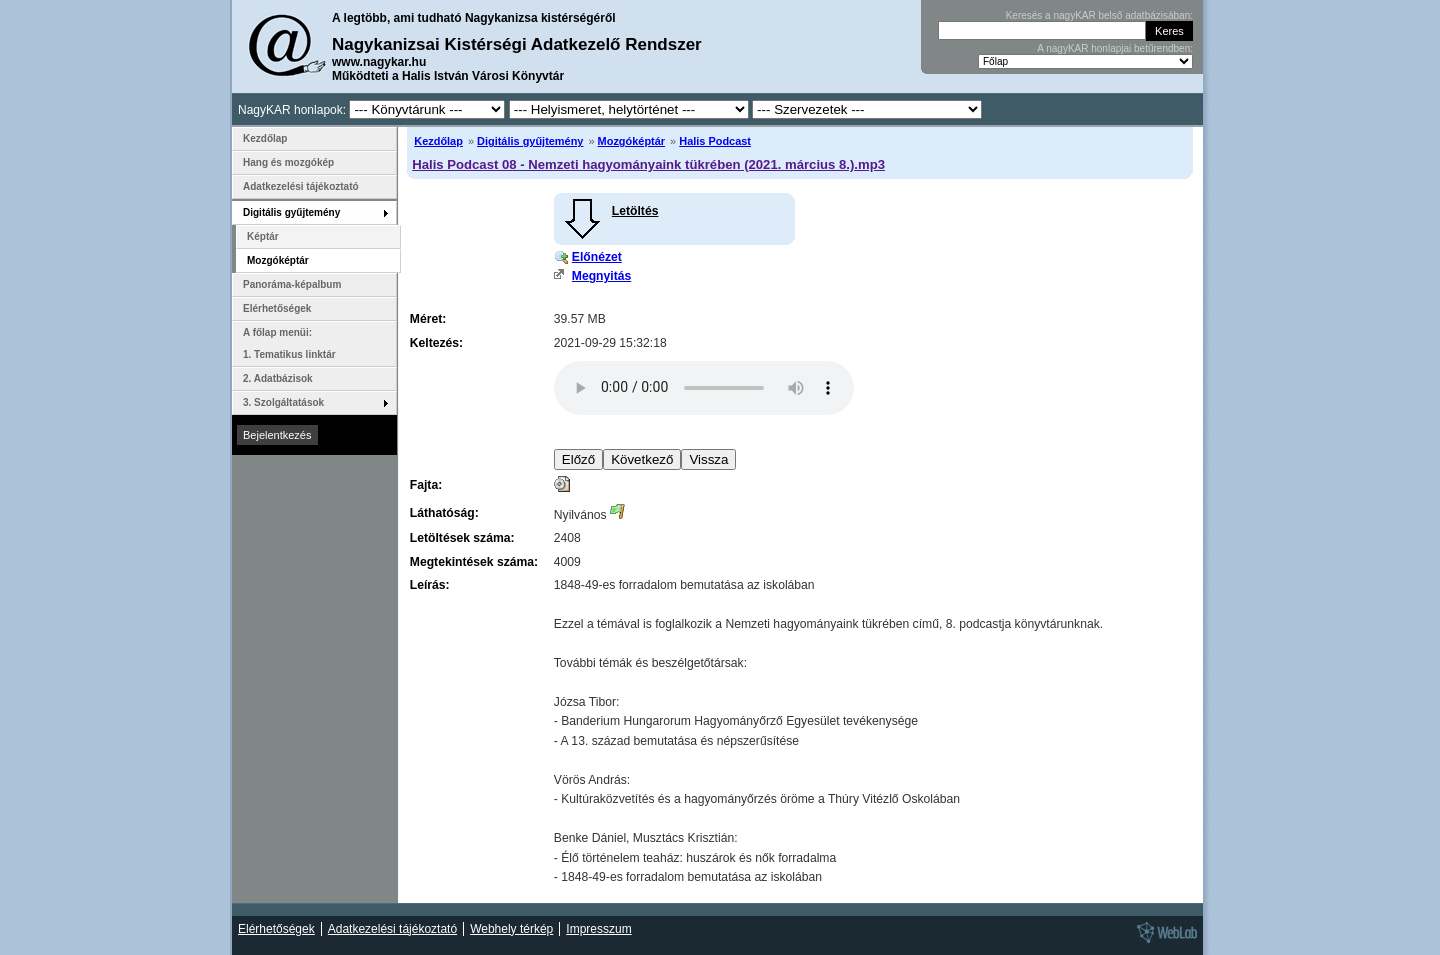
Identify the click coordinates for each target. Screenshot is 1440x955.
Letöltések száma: (462, 538)
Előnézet (597, 257)
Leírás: (430, 585)
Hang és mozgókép (288, 162)
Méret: (428, 319)
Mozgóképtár (631, 141)
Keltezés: (436, 343)
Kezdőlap (438, 141)
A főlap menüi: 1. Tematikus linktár (289, 343)
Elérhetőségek (277, 308)
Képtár (263, 236)
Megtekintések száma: (474, 562)
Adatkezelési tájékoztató (301, 186)
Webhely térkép (511, 929)
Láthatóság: (444, 513)
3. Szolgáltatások (283, 402)
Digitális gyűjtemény (530, 141)
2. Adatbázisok (278, 378)
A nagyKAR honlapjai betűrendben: (1115, 48)
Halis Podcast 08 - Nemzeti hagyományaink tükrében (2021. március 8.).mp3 (648, 164)
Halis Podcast (715, 141)
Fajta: (426, 485)
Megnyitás (601, 276)
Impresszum (598, 929)
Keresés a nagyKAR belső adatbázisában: (1099, 15)
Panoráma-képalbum (292, 284)
